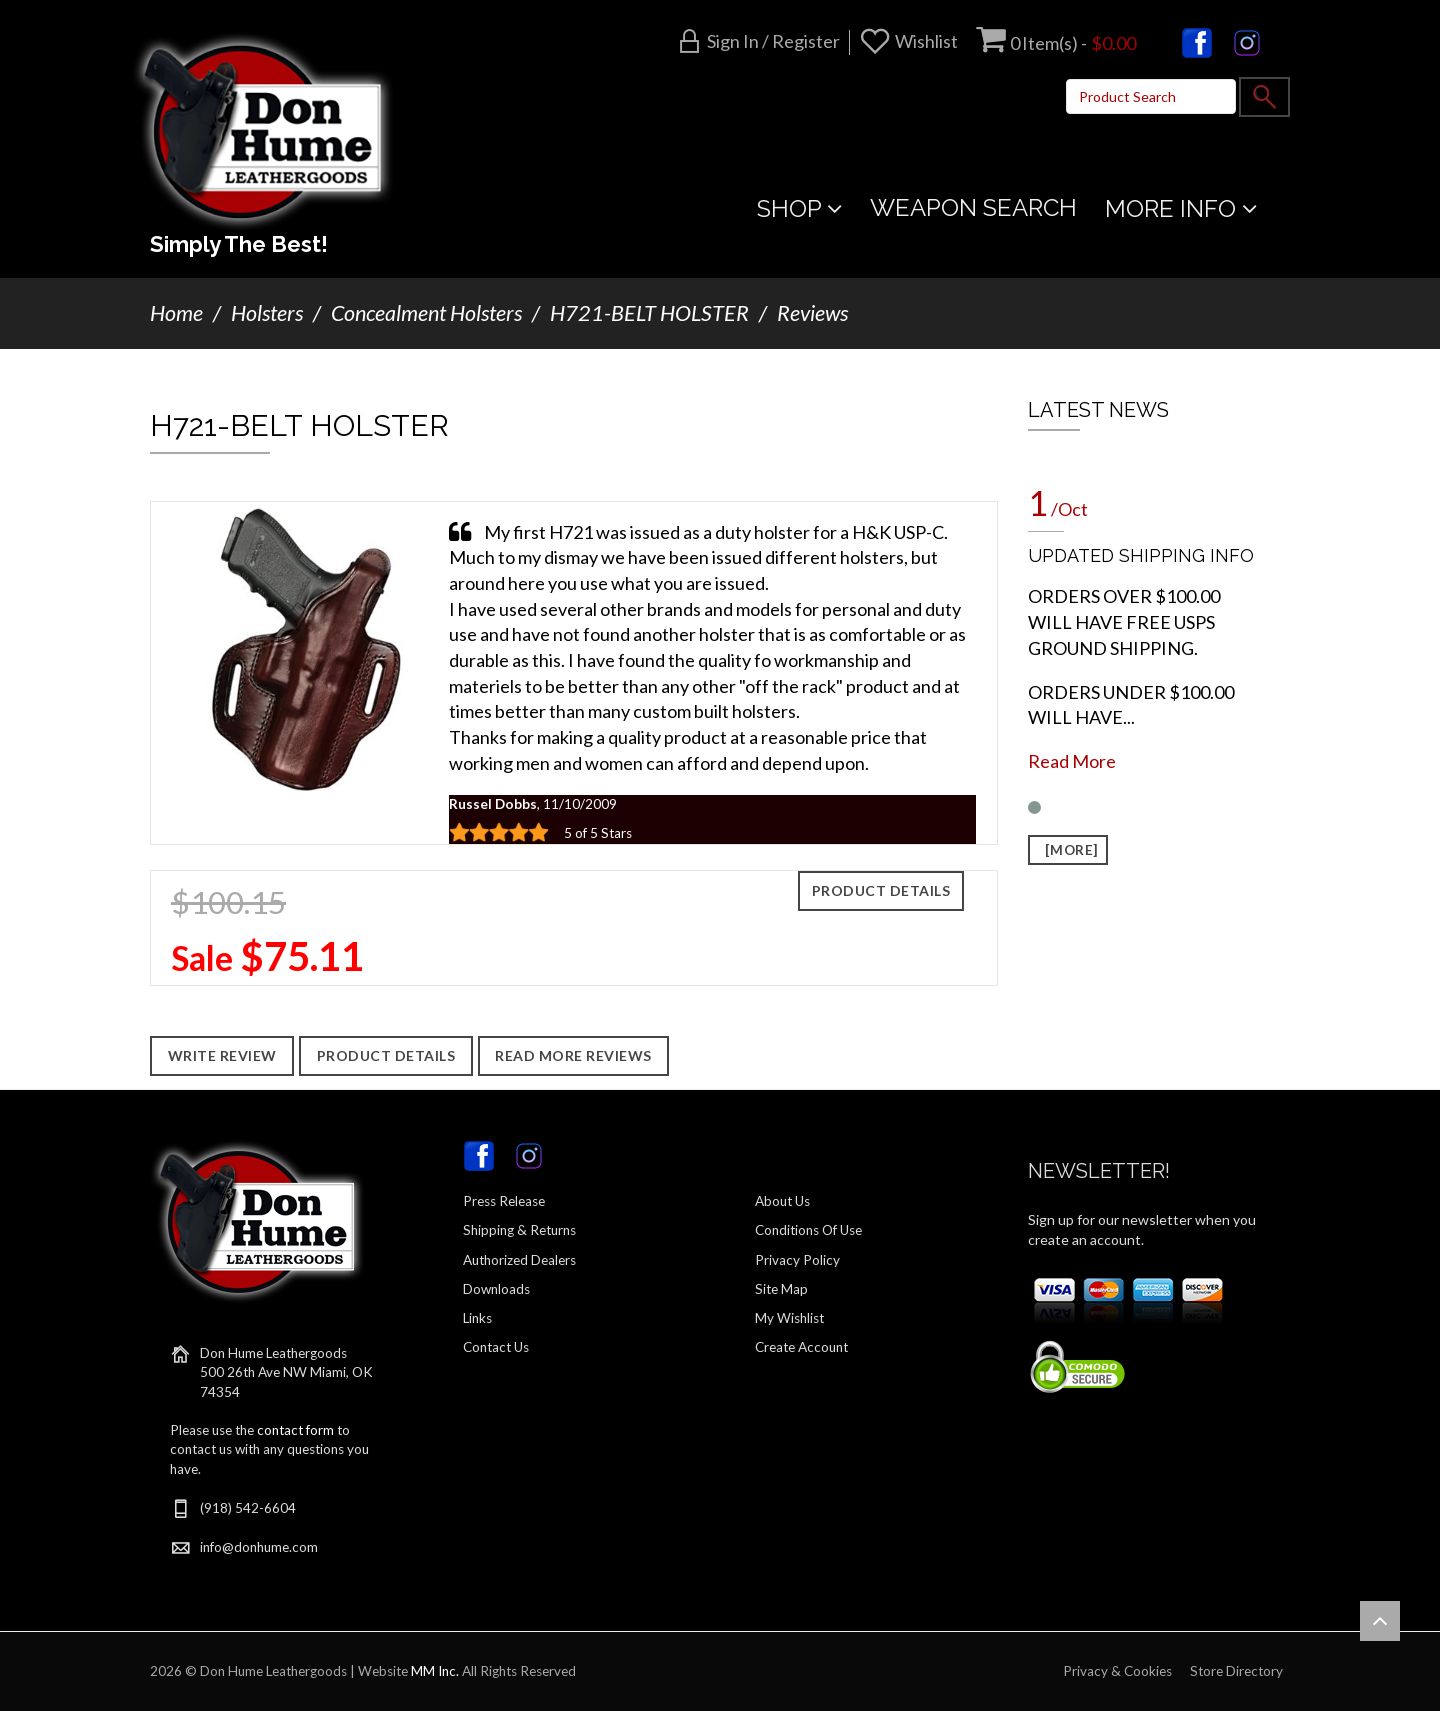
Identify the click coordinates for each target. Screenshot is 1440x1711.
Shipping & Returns (519, 1230)
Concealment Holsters (426, 313)
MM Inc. (435, 1671)
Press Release (504, 1201)
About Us (782, 1201)
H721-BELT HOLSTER (649, 313)
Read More (1072, 761)
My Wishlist (789, 1318)
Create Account (801, 1347)
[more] (1068, 850)
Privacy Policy (797, 1260)
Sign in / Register (773, 41)
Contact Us (496, 1347)
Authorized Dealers (519, 1260)
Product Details (881, 890)
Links (477, 1318)
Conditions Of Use (808, 1230)
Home (176, 313)
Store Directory (1236, 1671)
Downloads (496, 1289)
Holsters (267, 313)
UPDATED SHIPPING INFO (1141, 555)
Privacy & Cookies (1117, 1671)
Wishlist (926, 41)
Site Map (781, 1289)
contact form (295, 1430)
